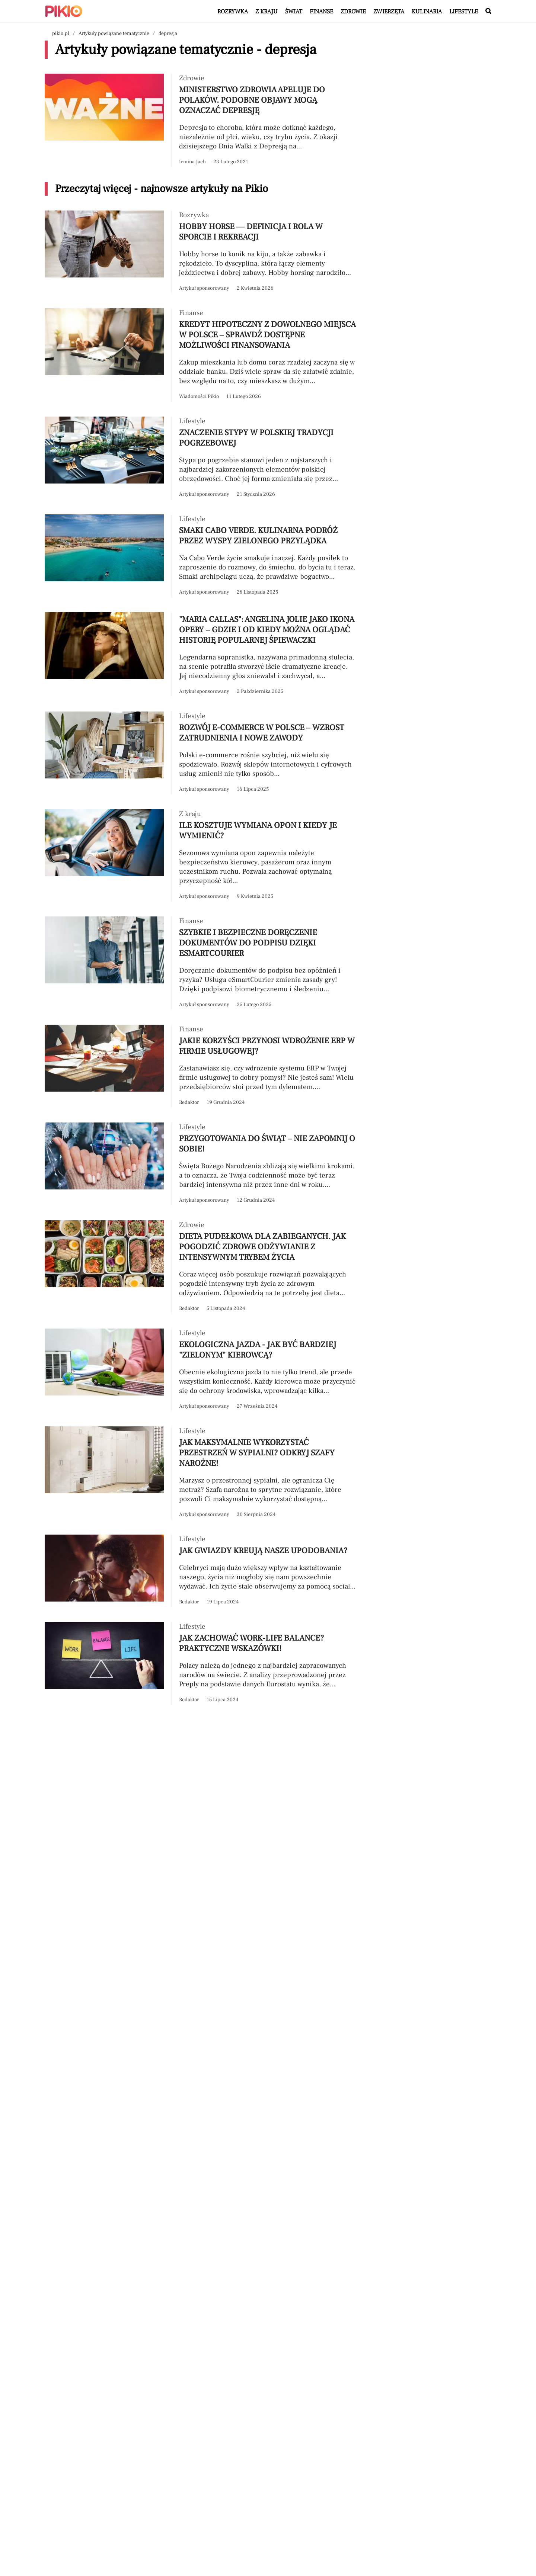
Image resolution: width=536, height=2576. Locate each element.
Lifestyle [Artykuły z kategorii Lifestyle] (463, 11)
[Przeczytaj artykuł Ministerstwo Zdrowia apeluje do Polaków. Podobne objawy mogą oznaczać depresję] (201, 120)
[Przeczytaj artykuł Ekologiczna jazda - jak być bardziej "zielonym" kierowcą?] (201, 1370)
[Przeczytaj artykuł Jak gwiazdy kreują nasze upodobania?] (201, 1571)
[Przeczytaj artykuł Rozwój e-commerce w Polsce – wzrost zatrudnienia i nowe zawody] (201, 753)
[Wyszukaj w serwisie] (488, 11)
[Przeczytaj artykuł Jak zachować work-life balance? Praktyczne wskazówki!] (201, 1663)
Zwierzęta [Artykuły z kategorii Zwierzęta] (388, 11)
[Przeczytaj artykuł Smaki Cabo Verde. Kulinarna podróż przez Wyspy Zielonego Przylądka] (201, 555)
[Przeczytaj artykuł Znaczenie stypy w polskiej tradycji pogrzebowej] (201, 458)
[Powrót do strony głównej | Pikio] (64, 11)
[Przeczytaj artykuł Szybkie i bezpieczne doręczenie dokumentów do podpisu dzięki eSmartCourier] (201, 963)
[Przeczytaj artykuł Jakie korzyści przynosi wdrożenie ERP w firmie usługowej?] (201, 1066)
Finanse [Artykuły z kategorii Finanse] (321, 11)
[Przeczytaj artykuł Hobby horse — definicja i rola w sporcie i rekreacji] (201, 252)
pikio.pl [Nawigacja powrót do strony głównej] (60, 33)
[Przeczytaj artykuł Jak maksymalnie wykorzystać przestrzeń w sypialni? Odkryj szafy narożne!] (201, 1473)
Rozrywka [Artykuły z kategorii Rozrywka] (232, 11)
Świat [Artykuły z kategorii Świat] (293, 11)
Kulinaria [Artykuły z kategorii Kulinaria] (427, 11)
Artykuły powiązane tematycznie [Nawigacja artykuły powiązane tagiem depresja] (114, 33)
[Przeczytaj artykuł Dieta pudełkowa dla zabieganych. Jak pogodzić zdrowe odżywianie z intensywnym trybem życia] (201, 1267)
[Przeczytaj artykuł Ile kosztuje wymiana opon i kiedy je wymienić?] (201, 855)
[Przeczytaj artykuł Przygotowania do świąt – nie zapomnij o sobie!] (201, 1163)
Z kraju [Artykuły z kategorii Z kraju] (266, 11)
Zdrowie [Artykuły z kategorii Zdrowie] (353, 11)
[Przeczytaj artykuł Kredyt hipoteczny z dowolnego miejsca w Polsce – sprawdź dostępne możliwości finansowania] (201, 355)
